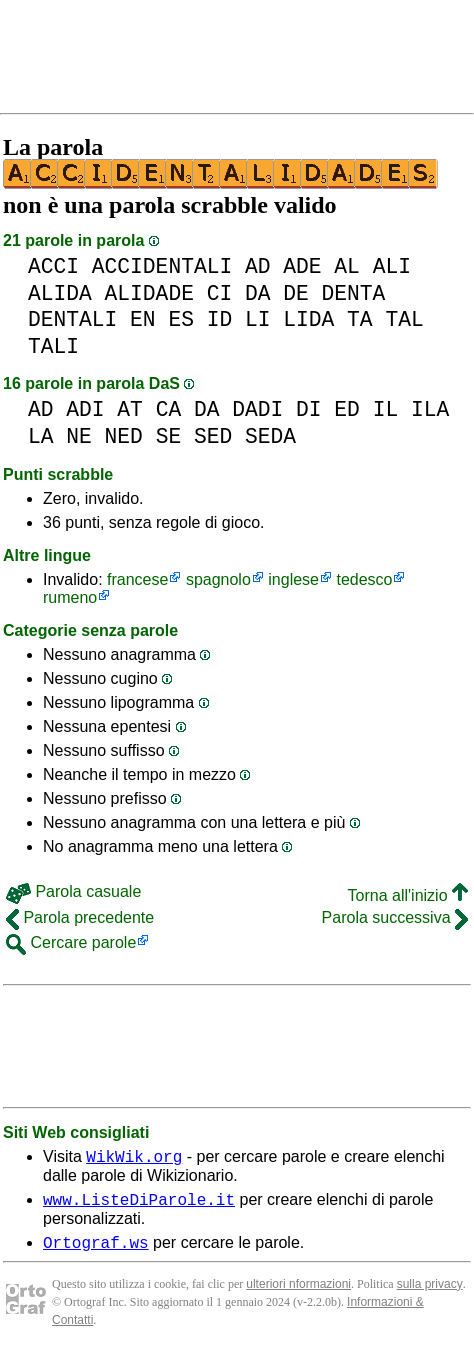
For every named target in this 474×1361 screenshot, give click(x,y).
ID (220, 319)
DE (296, 293)
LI (258, 319)
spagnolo (218, 579)
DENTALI (72, 319)
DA (258, 293)
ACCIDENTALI (162, 266)
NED (124, 436)
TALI (53, 346)
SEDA (270, 436)
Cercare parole (71, 942)
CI (220, 293)
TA (360, 319)
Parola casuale (73, 891)
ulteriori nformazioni (298, 1293)
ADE (302, 266)
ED (347, 409)
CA (169, 409)
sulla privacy (430, 1293)
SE (169, 436)
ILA (430, 409)
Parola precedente (80, 917)
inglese (293, 579)
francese (137, 579)
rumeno (70, 597)
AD (258, 266)
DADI (257, 409)
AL (347, 266)
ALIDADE (149, 293)
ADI (85, 409)
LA (41, 436)
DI (309, 409)
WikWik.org (134, 1159)
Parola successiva (395, 917)
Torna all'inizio (408, 895)
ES (181, 319)
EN (143, 319)
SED (213, 436)
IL (386, 409)
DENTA (354, 293)
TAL (404, 319)
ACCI (53, 266)
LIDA (308, 319)
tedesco (364, 579)
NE (79, 436)
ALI (392, 266)
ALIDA (60, 293)
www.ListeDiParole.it (139, 1205)
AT (130, 409)
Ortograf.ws (96, 1251)
